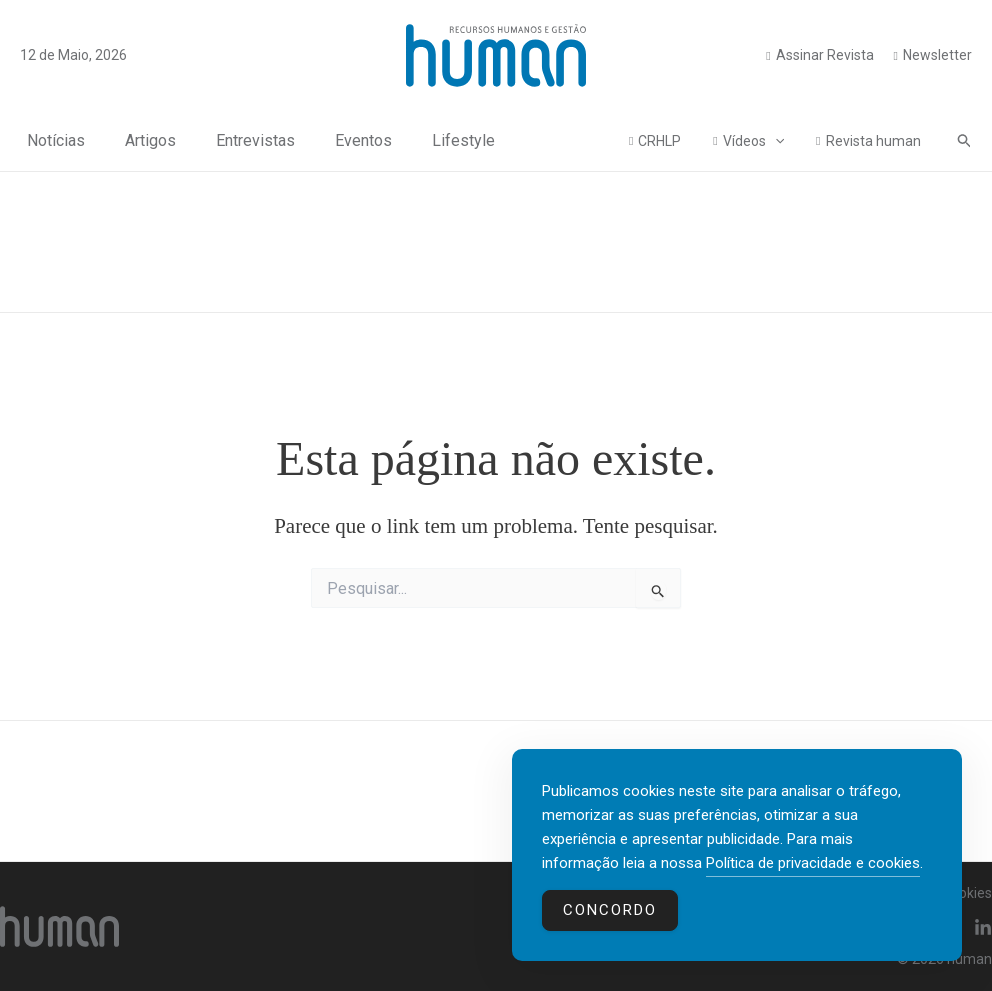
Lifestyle (456, 140)
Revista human (875, 141)
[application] (781, 141)
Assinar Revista (825, 55)
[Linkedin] (983, 928)
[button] (965, 141)
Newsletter (937, 55)
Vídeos (759, 141)
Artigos (143, 140)
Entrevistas (248, 140)
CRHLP (669, 141)
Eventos (356, 140)
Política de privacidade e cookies (813, 863)
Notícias (49, 140)
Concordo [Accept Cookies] (610, 910)
